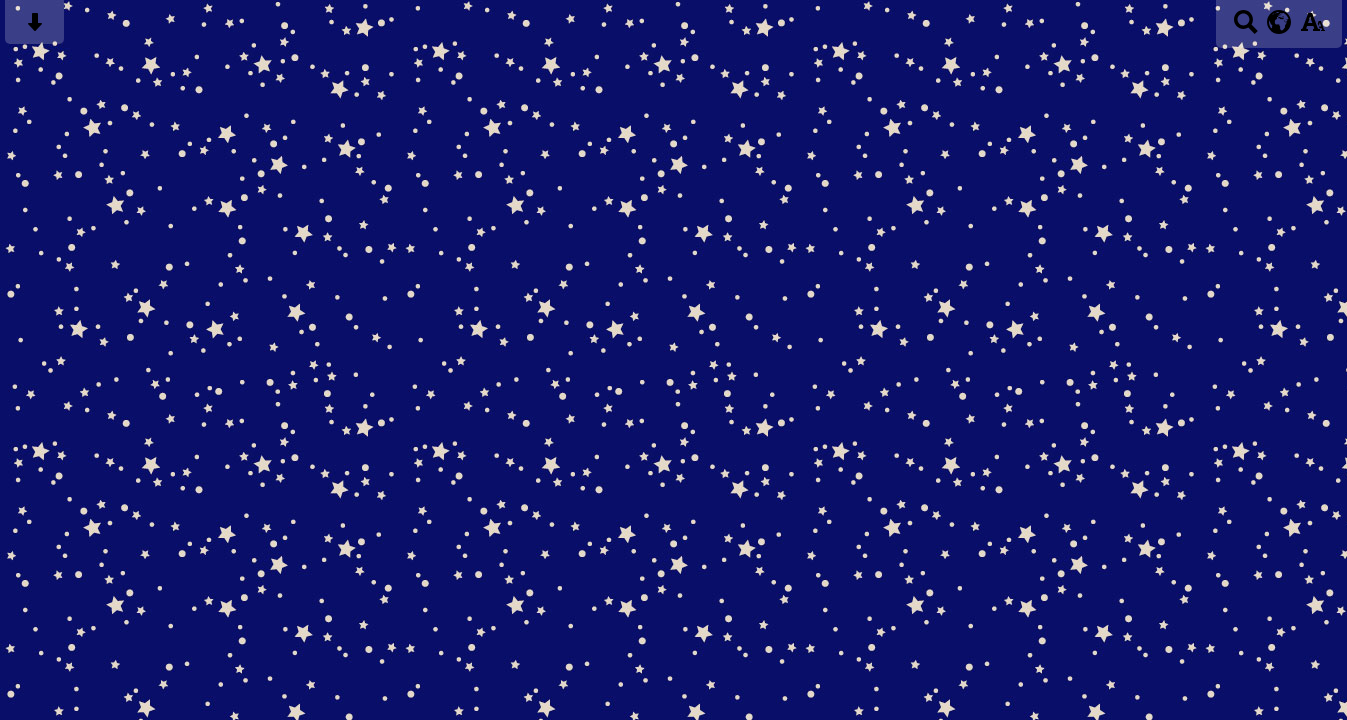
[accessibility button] (1312, 28)
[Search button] (1245, 28)
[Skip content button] (34, 28)
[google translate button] (1279, 22)
